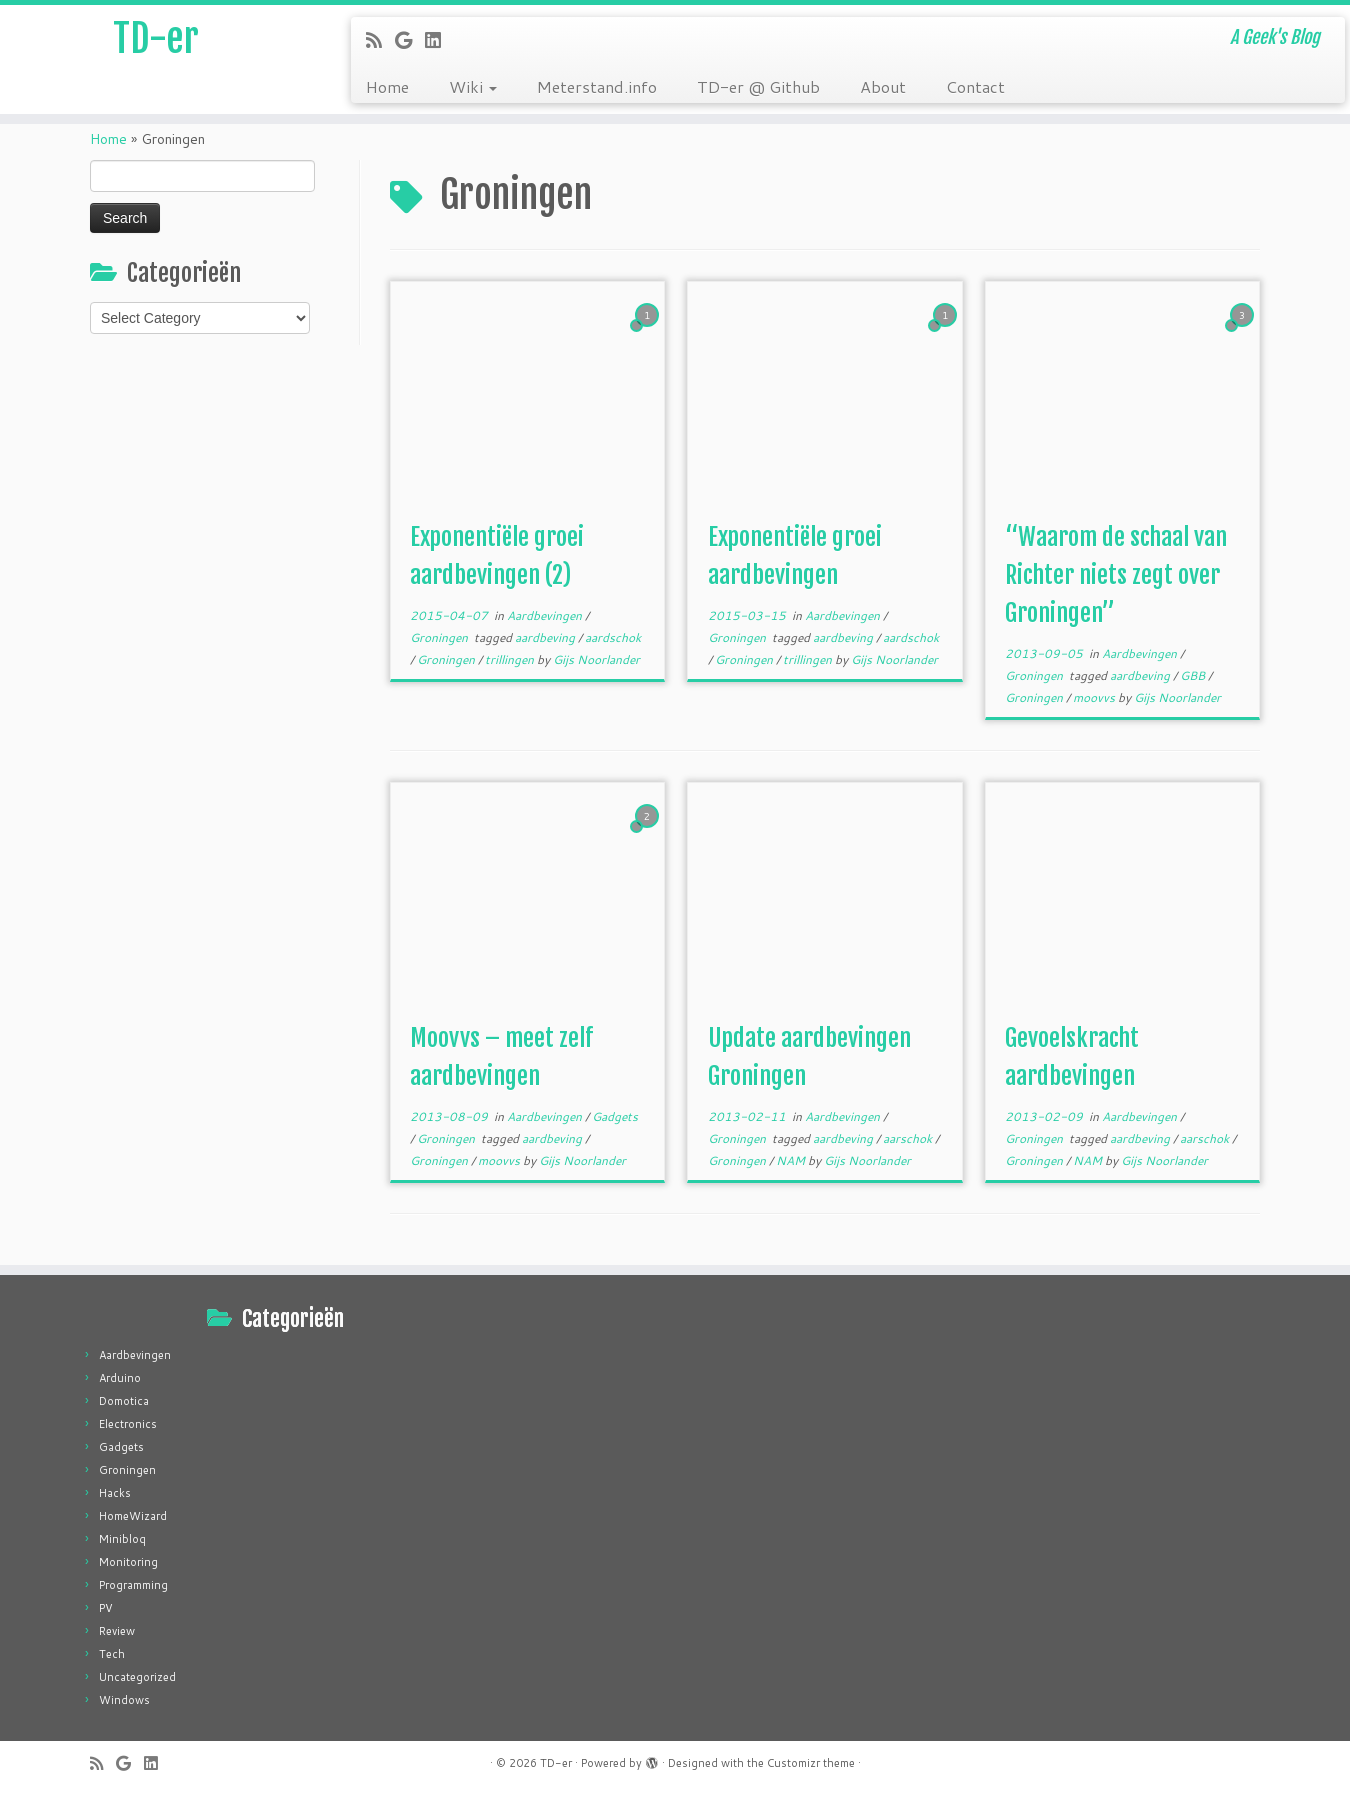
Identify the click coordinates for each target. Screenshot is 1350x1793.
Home (387, 86)
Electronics (128, 1424)
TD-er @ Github (758, 86)
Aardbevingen (546, 615)
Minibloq (122, 1539)
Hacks (115, 1493)
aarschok (909, 1138)
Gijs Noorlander (596, 659)
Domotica (124, 1401)
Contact (975, 86)
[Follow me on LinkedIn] (439, 40)
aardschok (613, 637)
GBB (1194, 675)
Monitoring (128, 1562)
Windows (124, 1700)
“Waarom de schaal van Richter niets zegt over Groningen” (1116, 575)
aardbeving (546, 637)
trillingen (511, 659)
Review (117, 1631)
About (883, 86)
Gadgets (615, 1116)
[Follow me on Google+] (410, 40)
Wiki (473, 86)
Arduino (120, 1378)
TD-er (155, 40)
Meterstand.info (597, 86)
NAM (792, 1160)
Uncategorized (137, 1677)
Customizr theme (811, 1763)
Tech (112, 1654)
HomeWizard (133, 1516)
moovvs (1095, 697)
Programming (133, 1585)
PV (106, 1608)
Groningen (440, 637)
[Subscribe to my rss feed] (380, 40)
